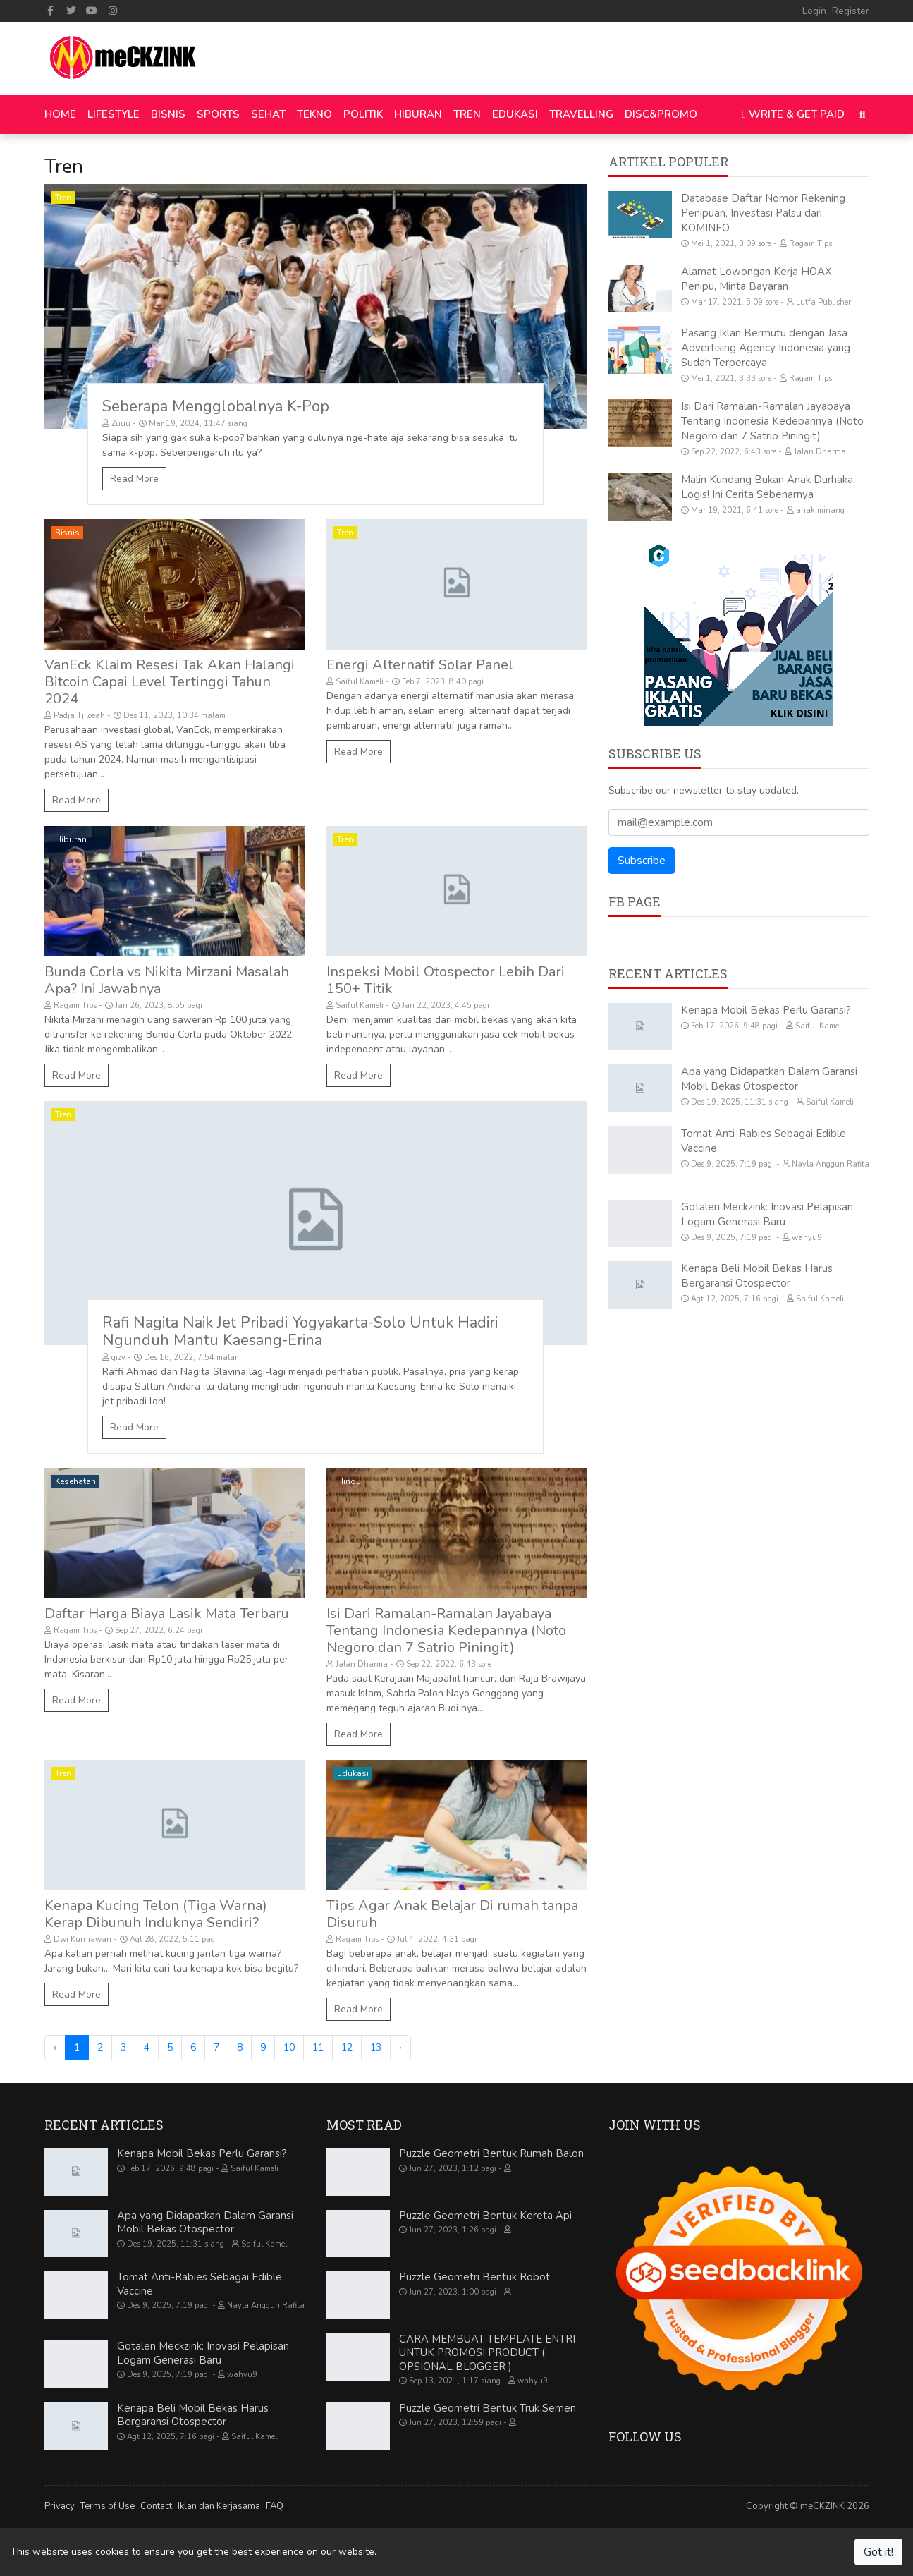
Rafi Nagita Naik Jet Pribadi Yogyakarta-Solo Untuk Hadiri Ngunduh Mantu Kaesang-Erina (300, 1331)
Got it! (878, 2552)
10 (289, 2047)
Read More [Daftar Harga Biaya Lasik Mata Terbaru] (76, 1700)
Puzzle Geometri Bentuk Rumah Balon (491, 2153)
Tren (63, 197)
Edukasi (353, 1773)
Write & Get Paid (793, 114)
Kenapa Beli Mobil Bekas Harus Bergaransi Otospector (757, 1275)
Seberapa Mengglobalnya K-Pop (215, 406)
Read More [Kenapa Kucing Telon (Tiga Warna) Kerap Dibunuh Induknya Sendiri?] (76, 1994)
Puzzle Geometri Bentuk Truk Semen (487, 2408)
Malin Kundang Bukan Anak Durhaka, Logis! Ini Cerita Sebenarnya (768, 487)
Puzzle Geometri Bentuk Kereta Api (485, 2216)
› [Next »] (400, 2047)
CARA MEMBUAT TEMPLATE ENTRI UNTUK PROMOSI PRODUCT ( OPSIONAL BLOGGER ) (487, 2353)
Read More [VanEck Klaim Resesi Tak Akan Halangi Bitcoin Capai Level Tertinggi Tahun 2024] (76, 800)
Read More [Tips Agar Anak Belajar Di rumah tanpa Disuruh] (358, 2009)
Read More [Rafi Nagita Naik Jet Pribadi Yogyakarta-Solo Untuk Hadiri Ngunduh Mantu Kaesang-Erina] (134, 1427)
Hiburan (71, 839)
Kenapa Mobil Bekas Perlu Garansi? (766, 1010)
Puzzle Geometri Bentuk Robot (474, 2277)
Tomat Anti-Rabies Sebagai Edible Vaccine (199, 2284)
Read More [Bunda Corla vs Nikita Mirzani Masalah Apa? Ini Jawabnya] (76, 1075)
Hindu (349, 1481)
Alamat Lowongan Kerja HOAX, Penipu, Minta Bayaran (757, 279)
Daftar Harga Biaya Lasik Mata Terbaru (166, 1613)
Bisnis (67, 532)
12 (347, 2047)
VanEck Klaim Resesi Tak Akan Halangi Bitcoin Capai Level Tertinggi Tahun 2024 (169, 681)
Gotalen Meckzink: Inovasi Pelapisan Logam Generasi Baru (767, 1214)
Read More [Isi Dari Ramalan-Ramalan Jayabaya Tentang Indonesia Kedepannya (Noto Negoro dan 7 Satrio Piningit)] (358, 1734)
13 (375, 2047)
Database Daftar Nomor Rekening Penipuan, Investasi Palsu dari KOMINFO (763, 213)
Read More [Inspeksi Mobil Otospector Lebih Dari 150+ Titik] (358, 1075)
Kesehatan (75, 1481)
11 (318, 2047)
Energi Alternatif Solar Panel (419, 664)
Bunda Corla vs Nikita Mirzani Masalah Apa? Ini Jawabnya (166, 980)
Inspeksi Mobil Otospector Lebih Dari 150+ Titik (445, 980)
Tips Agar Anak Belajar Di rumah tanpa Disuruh (452, 1914)
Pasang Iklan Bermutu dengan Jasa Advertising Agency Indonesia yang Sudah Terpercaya (765, 348)
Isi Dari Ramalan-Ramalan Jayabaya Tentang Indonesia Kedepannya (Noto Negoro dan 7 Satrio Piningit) (446, 1630)
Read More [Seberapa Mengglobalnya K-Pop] (134, 478)
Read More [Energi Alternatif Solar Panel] (358, 751)
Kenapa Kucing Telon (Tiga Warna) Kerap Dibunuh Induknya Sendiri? (155, 1914)
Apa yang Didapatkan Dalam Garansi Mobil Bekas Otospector (769, 1078)
